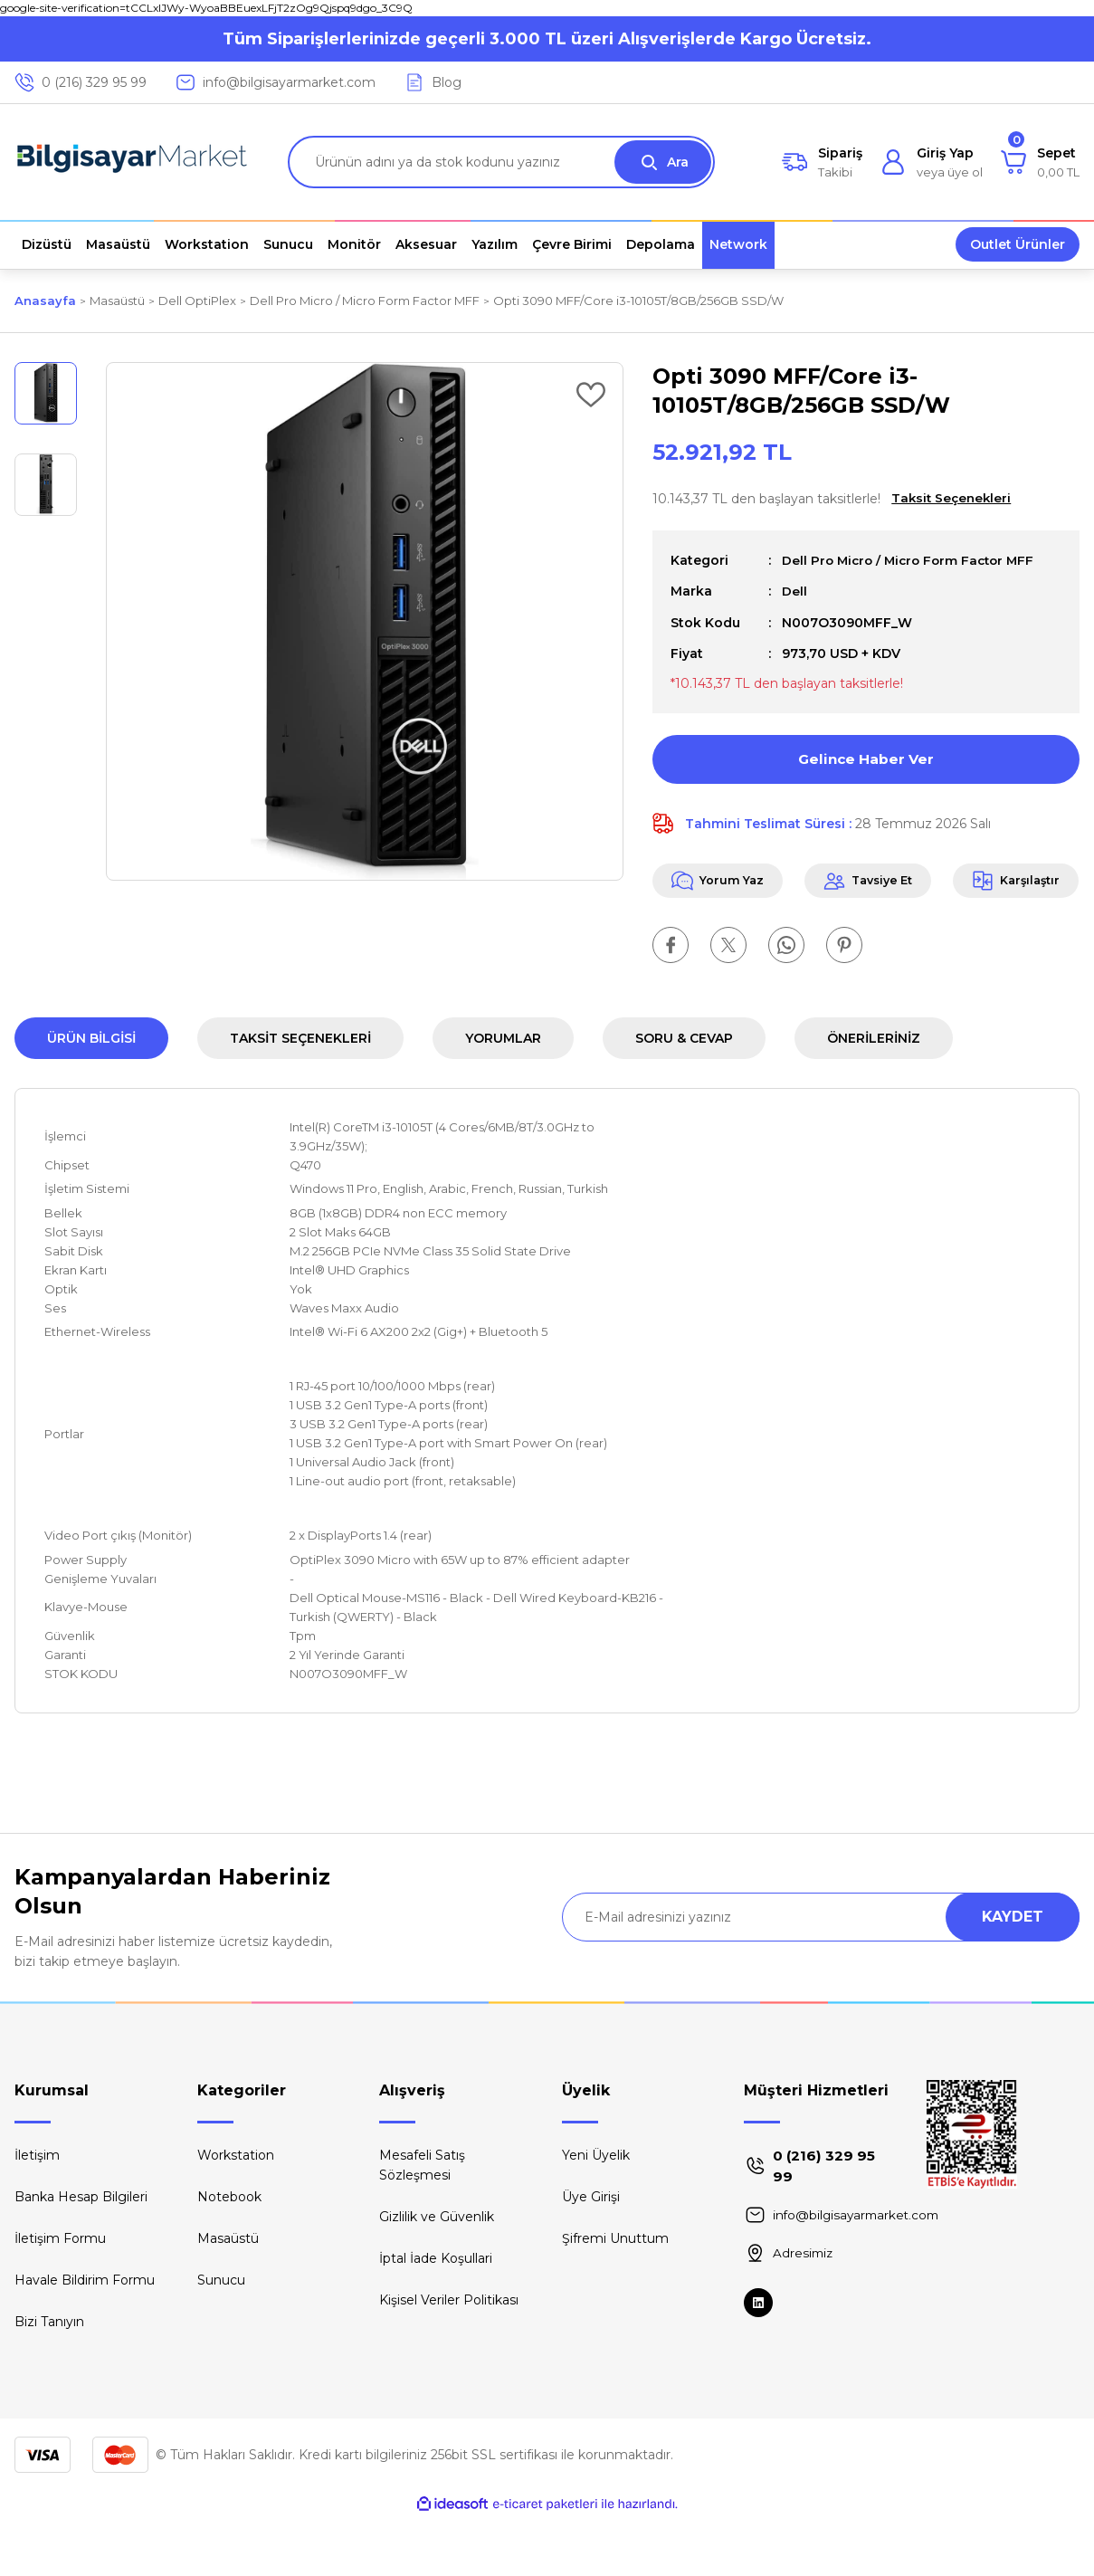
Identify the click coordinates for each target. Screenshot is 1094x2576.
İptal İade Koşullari (435, 2317)
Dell (794, 591)
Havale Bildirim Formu (84, 2339)
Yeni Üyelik (596, 2214)
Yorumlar (503, 1097)
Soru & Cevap (684, 1097)
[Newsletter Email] (821, 1975)
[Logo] (132, 162)
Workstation (235, 2214)
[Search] (501, 162)
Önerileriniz (873, 1097)
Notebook (229, 2255)
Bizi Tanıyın (49, 2380)
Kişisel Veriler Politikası (448, 2359)
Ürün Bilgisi (91, 1097)
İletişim (37, 2214)
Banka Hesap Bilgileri (80, 2255)
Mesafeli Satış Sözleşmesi (422, 2224)
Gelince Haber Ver (866, 758)
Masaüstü (228, 2297)
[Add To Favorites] (590, 394)
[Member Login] (931, 162)
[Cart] (1040, 162)
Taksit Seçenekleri (300, 1097)
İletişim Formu (60, 2297)
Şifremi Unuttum (615, 2297)
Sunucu (221, 2339)
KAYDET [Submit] (1012, 1975)
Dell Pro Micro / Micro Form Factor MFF (913, 560)
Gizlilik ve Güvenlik (436, 2275)
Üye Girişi (591, 2255)
